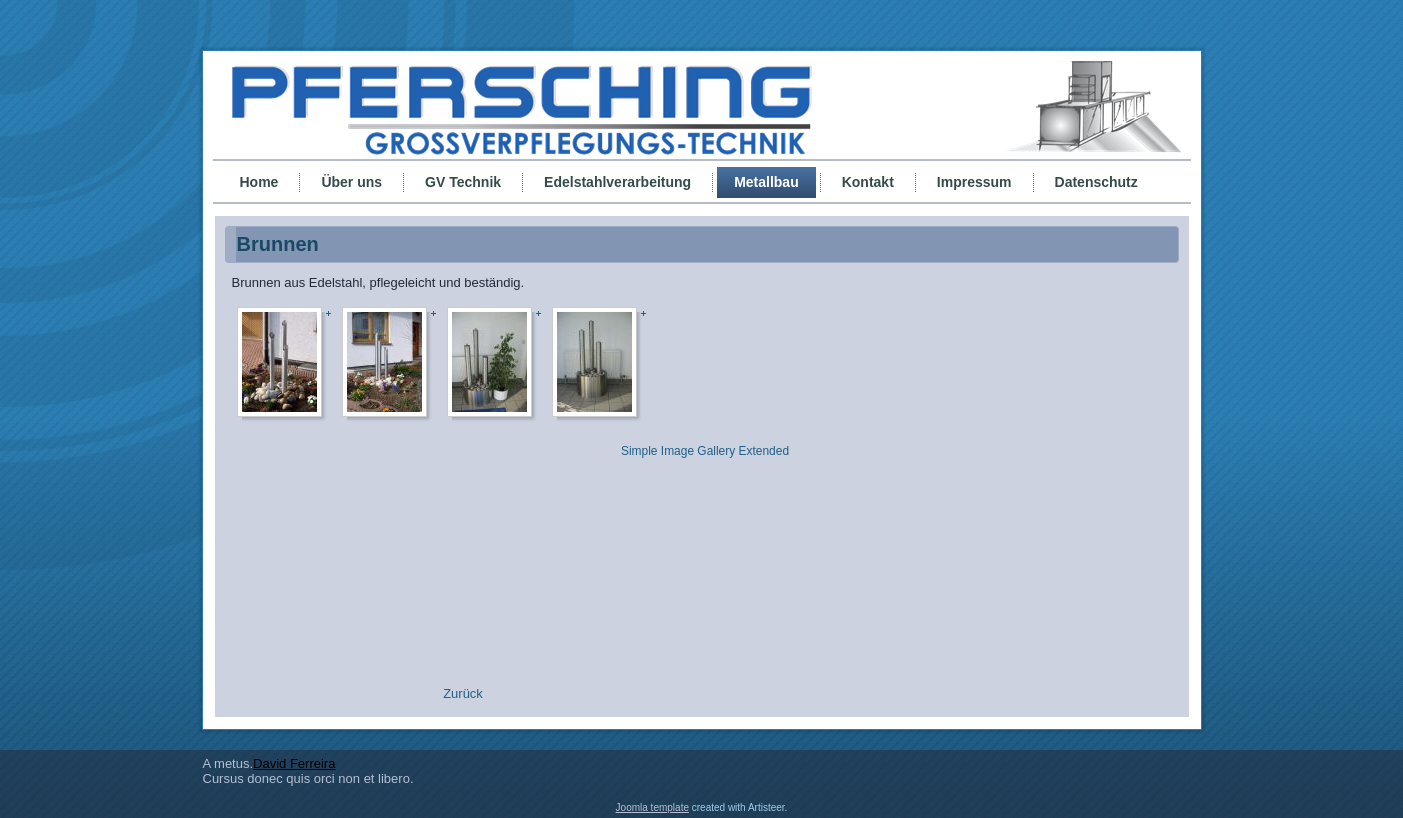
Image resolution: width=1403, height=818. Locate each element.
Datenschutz (1096, 182)
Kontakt (868, 182)
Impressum (974, 182)
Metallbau (766, 182)
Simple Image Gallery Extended (705, 451)
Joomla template (652, 807)
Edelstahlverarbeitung (617, 182)
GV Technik (463, 182)
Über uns (351, 182)
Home (259, 182)
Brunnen (278, 244)
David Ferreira (294, 763)
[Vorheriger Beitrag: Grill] (463, 693)
